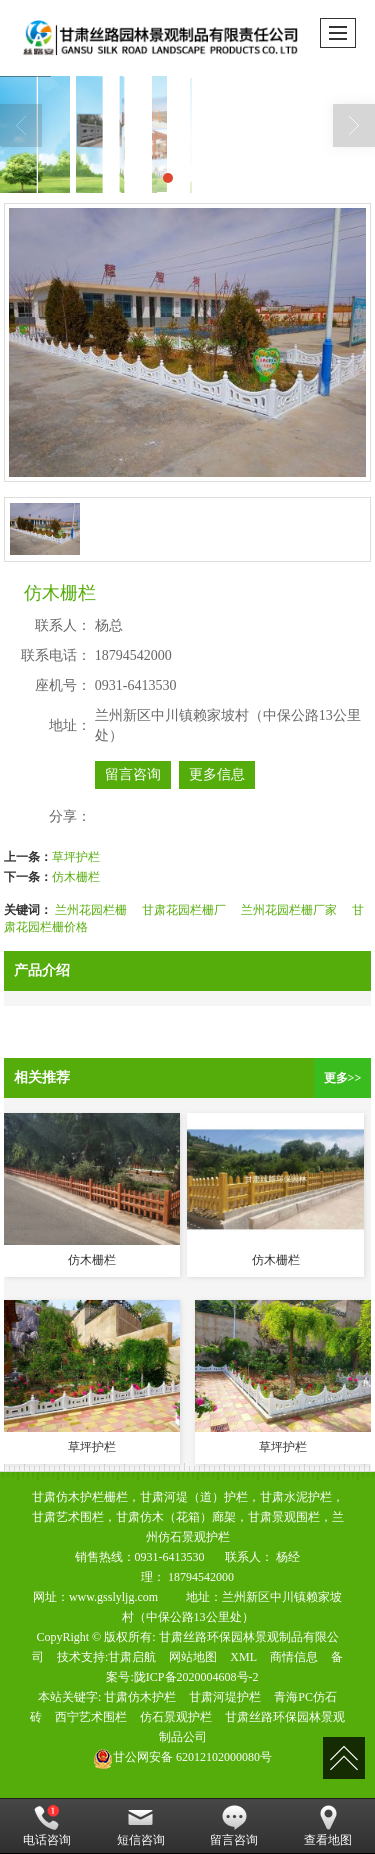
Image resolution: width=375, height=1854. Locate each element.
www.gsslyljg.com (113, 1597)
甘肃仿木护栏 (140, 1697)
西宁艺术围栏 (91, 1717)
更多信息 (217, 774)
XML (243, 1657)
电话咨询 (47, 1826)
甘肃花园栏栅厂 (184, 910)
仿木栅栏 (76, 877)
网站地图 (193, 1657)
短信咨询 (141, 1826)
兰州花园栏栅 (91, 910)
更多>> (343, 1078)
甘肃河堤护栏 (225, 1697)
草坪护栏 (76, 857)
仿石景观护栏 (176, 1717)
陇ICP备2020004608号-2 (196, 1677)
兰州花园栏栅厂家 (289, 910)
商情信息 (294, 1657)
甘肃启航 (132, 1657)
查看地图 (328, 1826)
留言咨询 (133, 774)
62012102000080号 (182, 1757)
